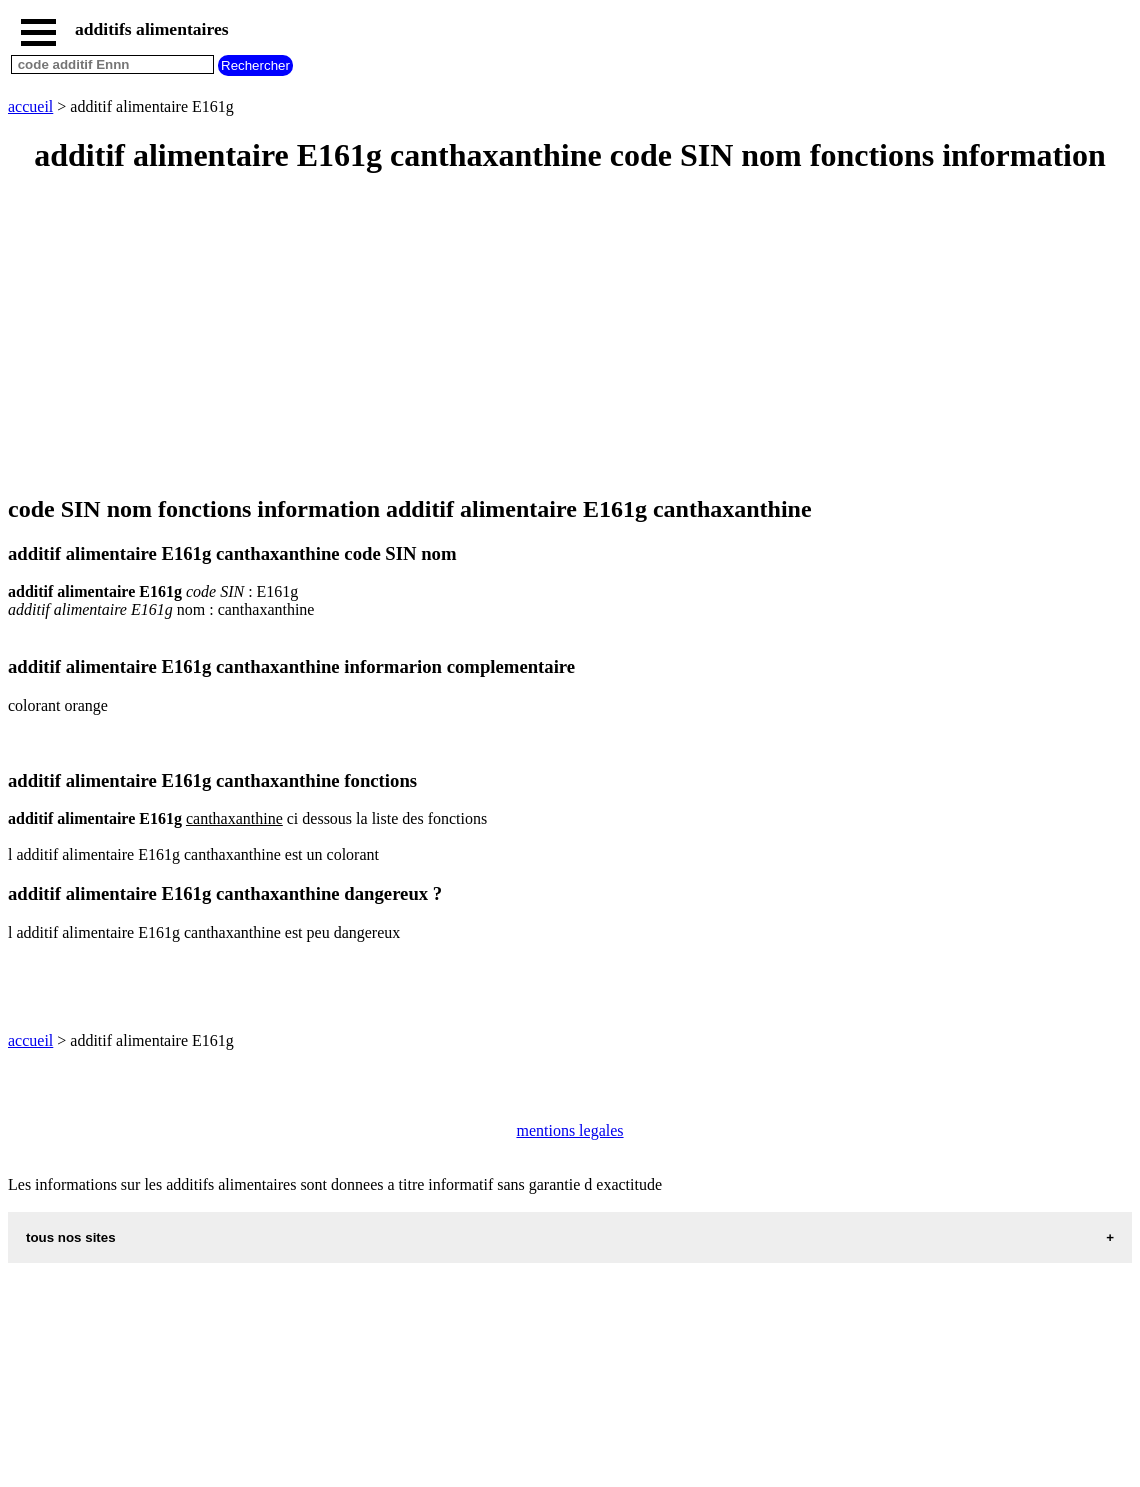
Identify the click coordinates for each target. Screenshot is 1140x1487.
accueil (30, 106)
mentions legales (569, 1130)
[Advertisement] (570, 336)
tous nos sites (71, 1237)
